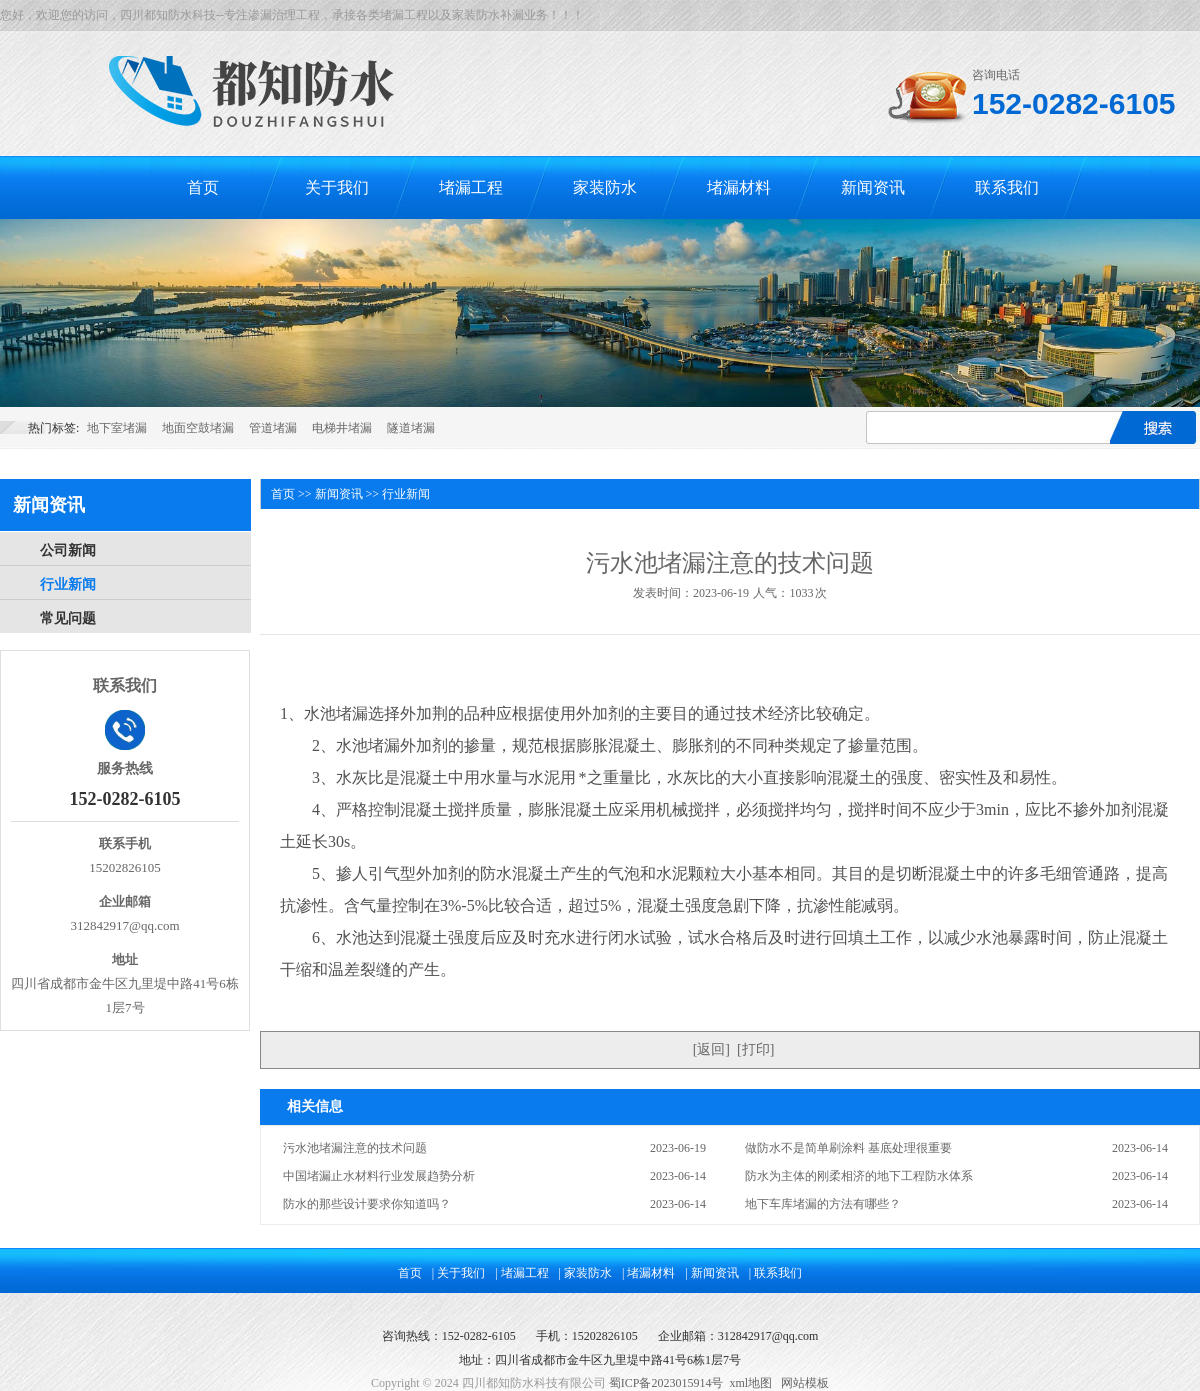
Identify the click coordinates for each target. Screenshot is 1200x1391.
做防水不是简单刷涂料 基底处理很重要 (848, 1148)
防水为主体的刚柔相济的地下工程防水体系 (859, 1176)
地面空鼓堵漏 (198, 428)
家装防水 (605, 187)
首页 (203, 187)
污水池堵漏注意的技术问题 (355, 1148)
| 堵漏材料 (648, 1273)
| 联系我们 (775, 1273)
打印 (756, 1049)
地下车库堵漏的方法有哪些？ (823, 1204)
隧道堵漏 (411, 428)
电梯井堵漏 (342, 428)
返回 (711, 1049)
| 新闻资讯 (711, 1273)
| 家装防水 (585, 1273)
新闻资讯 (873, 187)
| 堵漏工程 (521, 1273)
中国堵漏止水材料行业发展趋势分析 (379, 1176)
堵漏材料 (739, 187)
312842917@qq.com (768, 1336)
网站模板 (805, 1383)
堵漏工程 (471, 187)
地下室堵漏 (117, 428)
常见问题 (68, 618)
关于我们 (337, 187)
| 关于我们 (458, 1273)
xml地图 (750, 1383)
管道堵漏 (273, 428)
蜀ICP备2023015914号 (666, 1383)
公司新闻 (68, 550)
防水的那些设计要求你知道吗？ (367, 1204)
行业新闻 (68, 584)
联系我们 (1007, 187)
